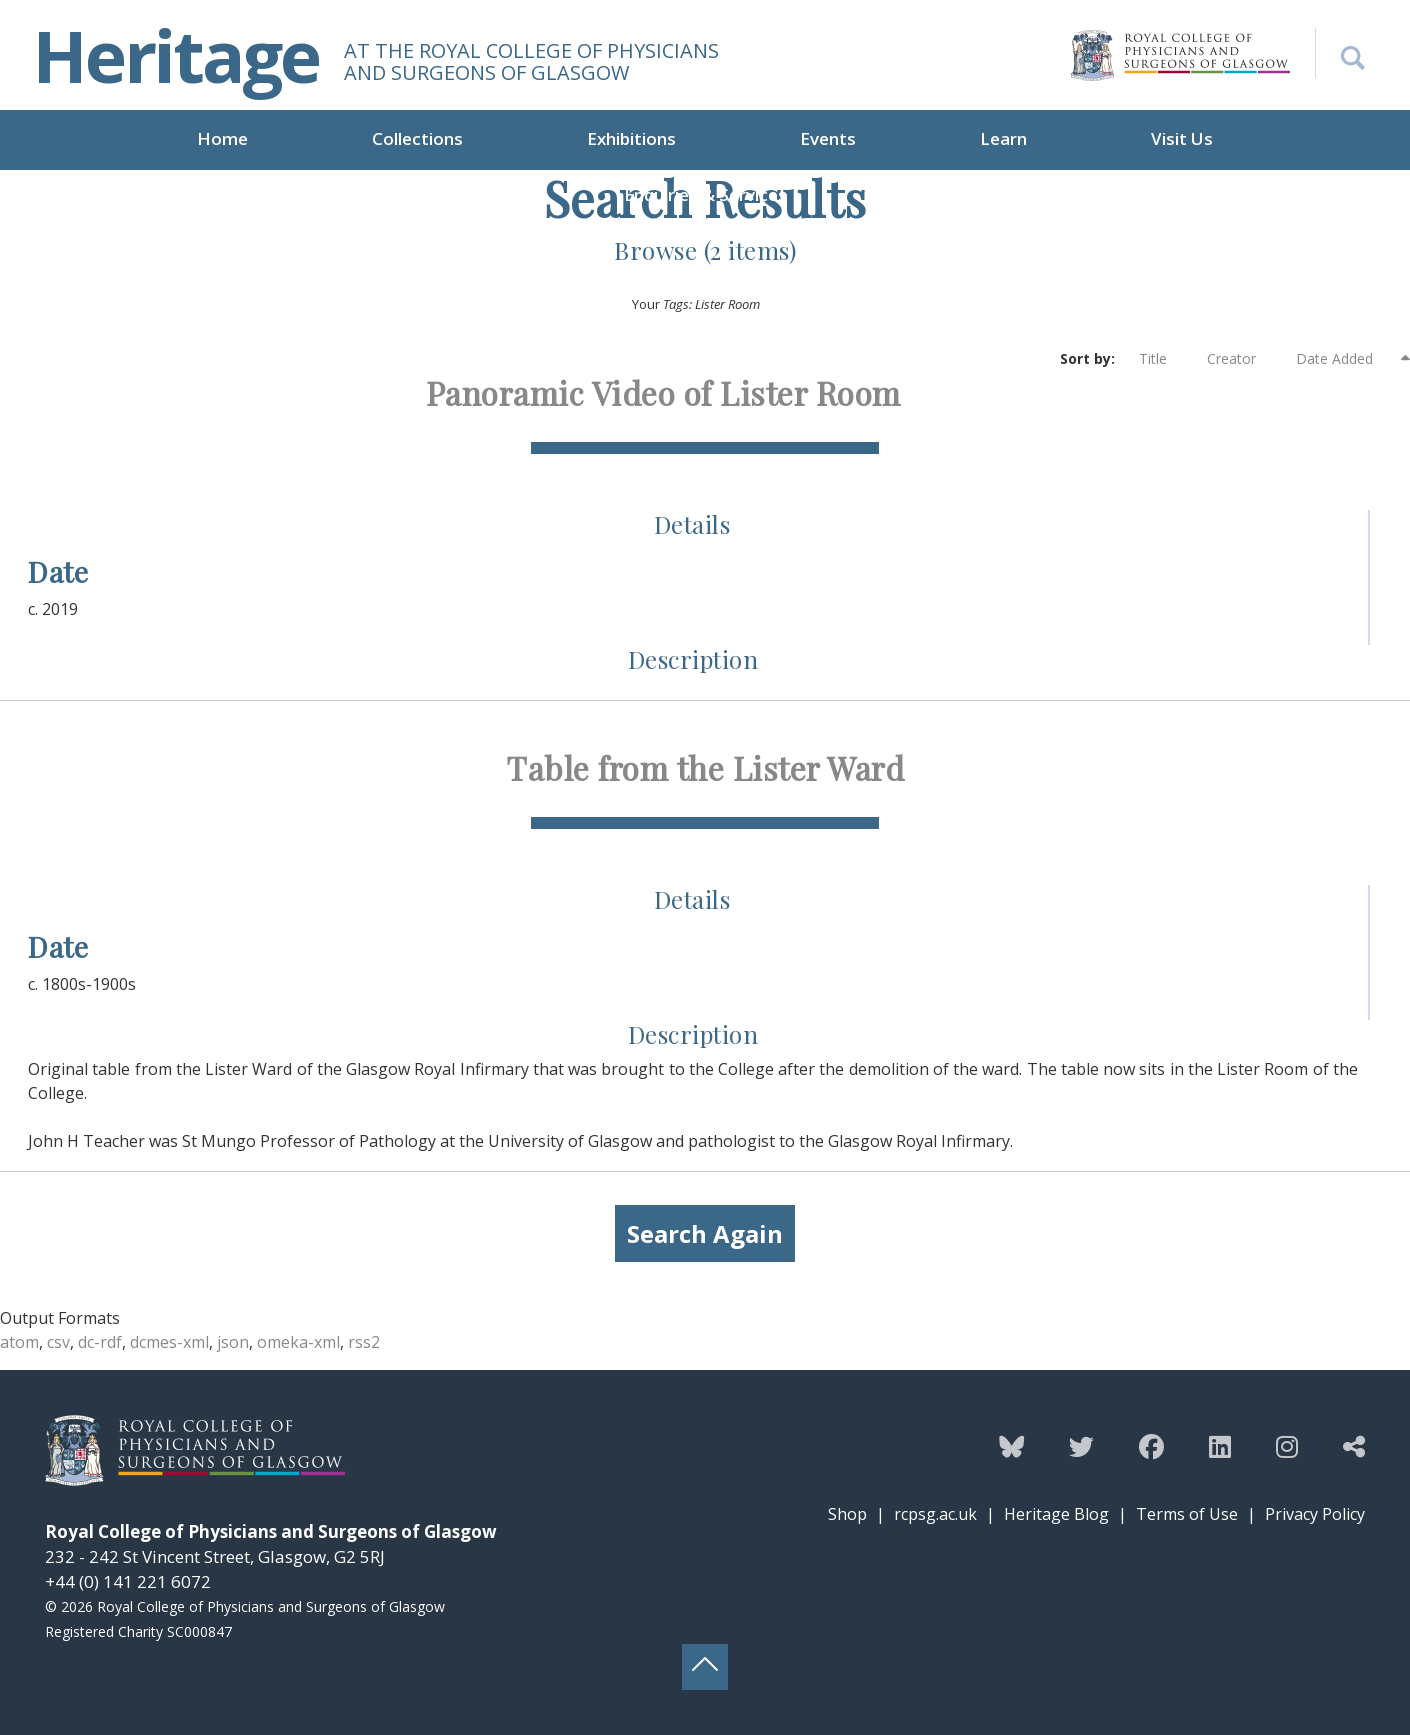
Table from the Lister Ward (705, 767)
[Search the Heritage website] (1340, 53)
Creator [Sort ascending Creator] (1241, 359)
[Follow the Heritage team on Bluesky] (1011, 1446)
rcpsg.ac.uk (935, 1514)
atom (19, 1342)
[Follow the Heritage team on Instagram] (1287, 1446)
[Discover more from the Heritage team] (1354, 1446)
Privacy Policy (1315, 1514)
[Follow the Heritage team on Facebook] (1151, 1446)
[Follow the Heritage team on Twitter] (1081, 1446)
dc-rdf (100, 1342)
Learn (1003, 138)
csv (58, 1342)
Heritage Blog (1056, 1514)
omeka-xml (298, 1342)
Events (828, 138)
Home (222, 138)
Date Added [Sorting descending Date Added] (1346, 358)
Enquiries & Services (705, 194)
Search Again (705, 1233)
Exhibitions (631, 138)
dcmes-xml (169, 1342)
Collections (417, 138)
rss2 (364, 1342)
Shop (847, 1514)
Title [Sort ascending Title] (1163, 359)
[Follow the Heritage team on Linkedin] (1220, 1446)
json (233, 1342)
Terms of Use (1187, 1514)
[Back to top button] (705, 1667)
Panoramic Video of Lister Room (663, 392)
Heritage (176, 55)
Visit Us (1182, 138)
